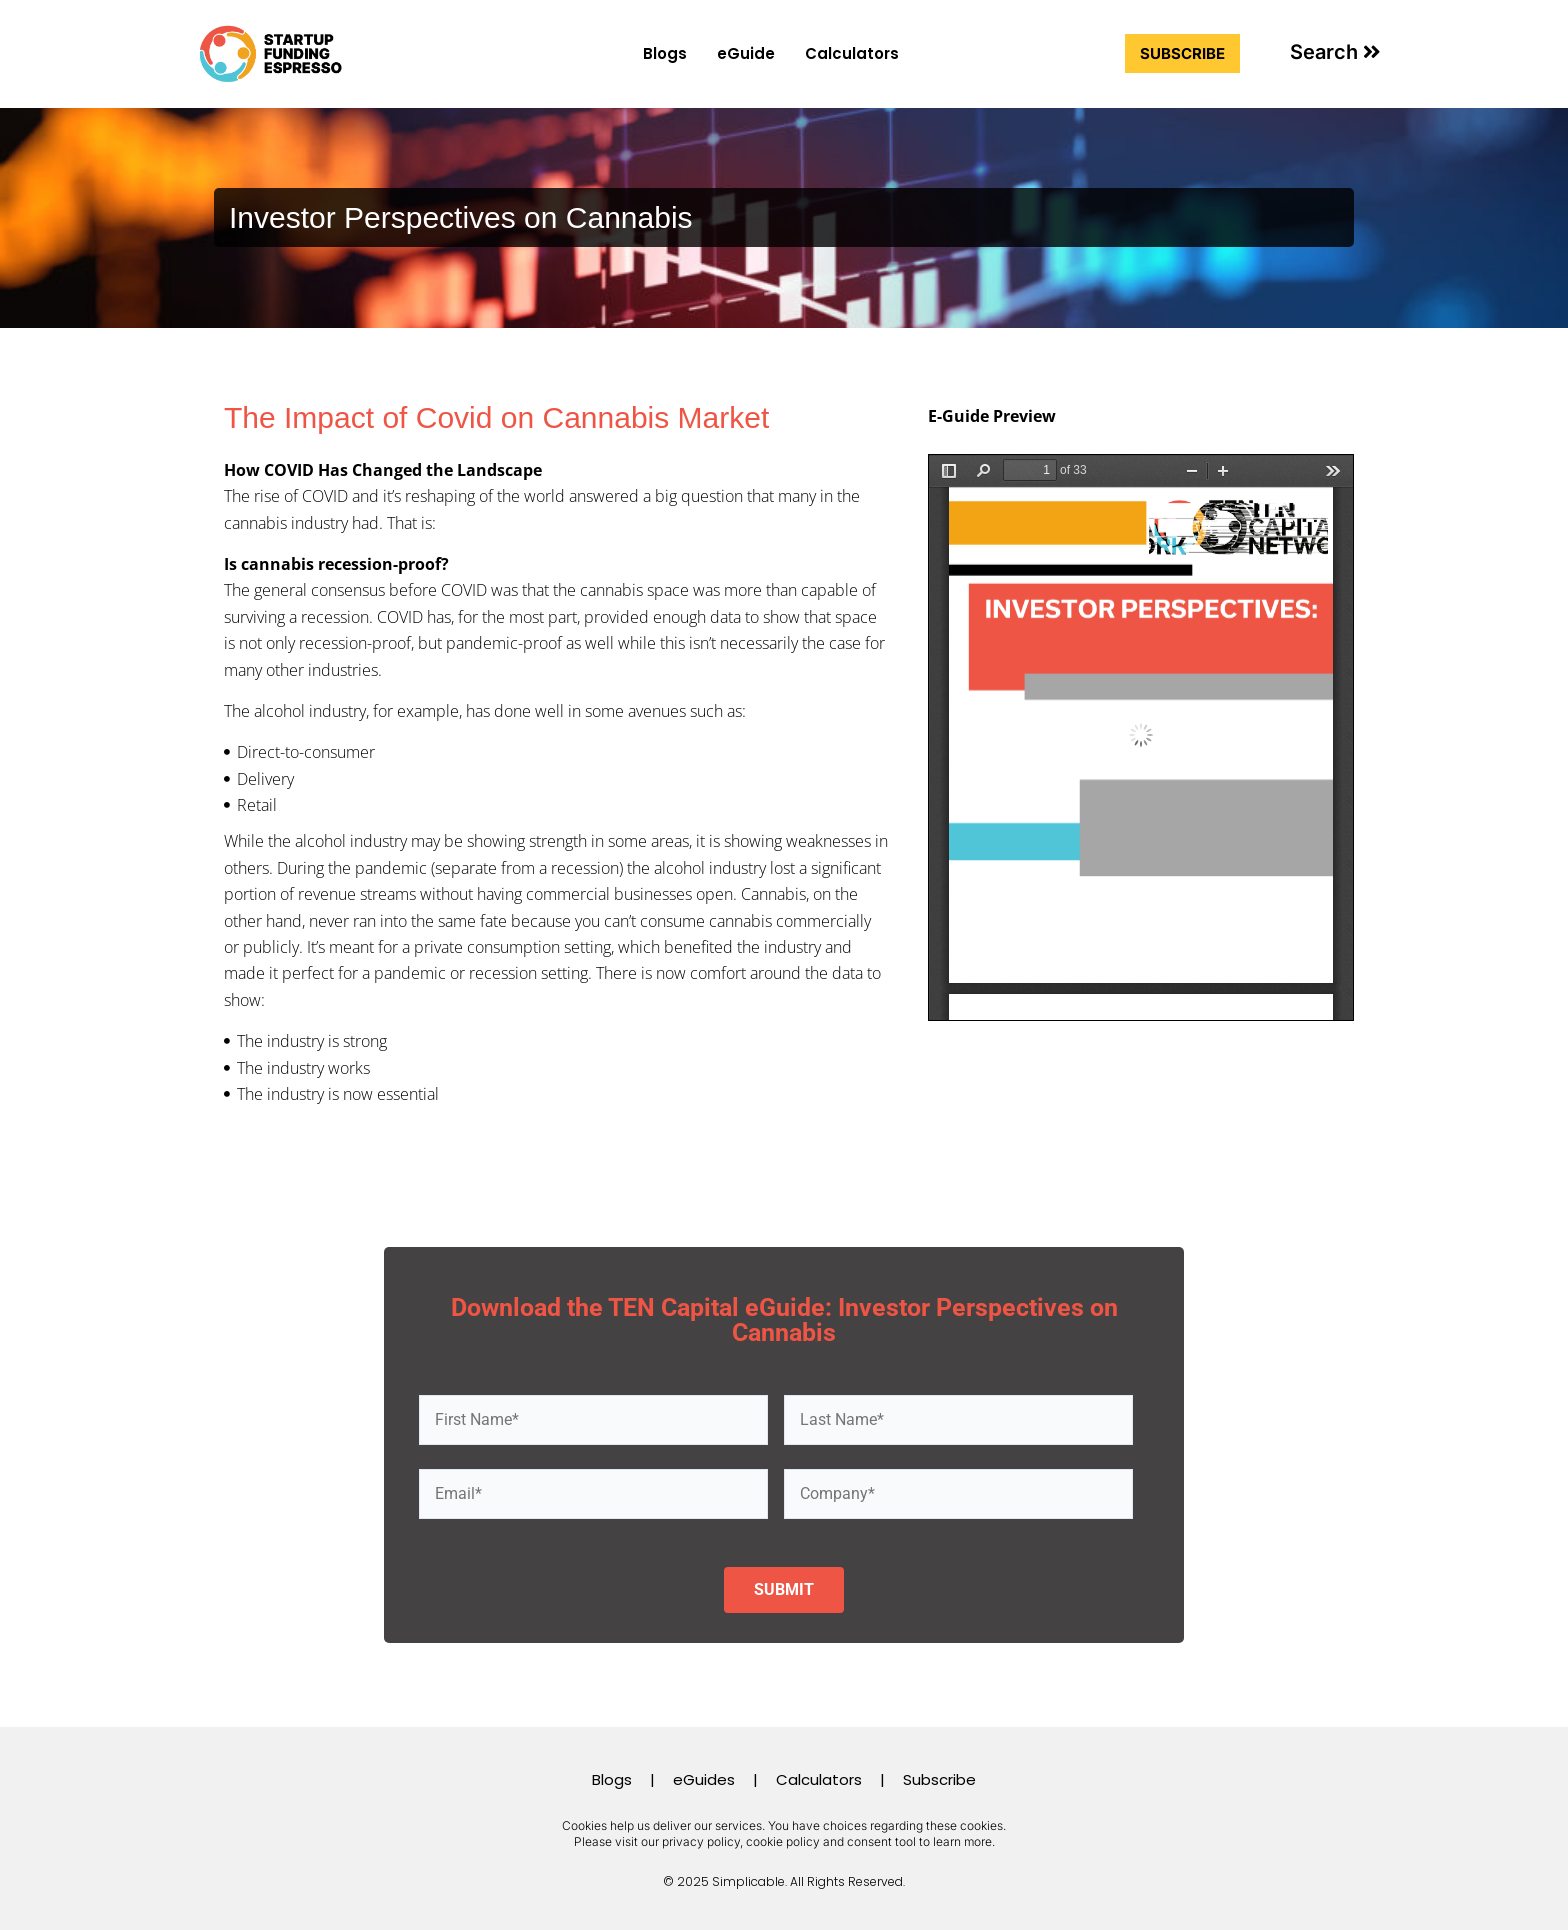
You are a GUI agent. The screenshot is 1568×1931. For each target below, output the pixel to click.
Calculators (852, 53)
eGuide (746, 53)
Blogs (665, 53)
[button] (1335, 52)
